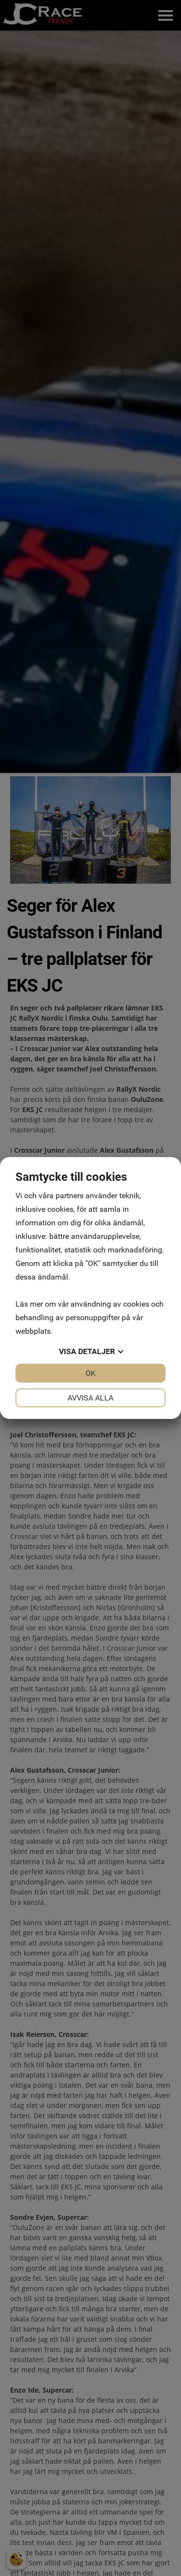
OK (90, 1373)
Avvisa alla (90, 1397)
